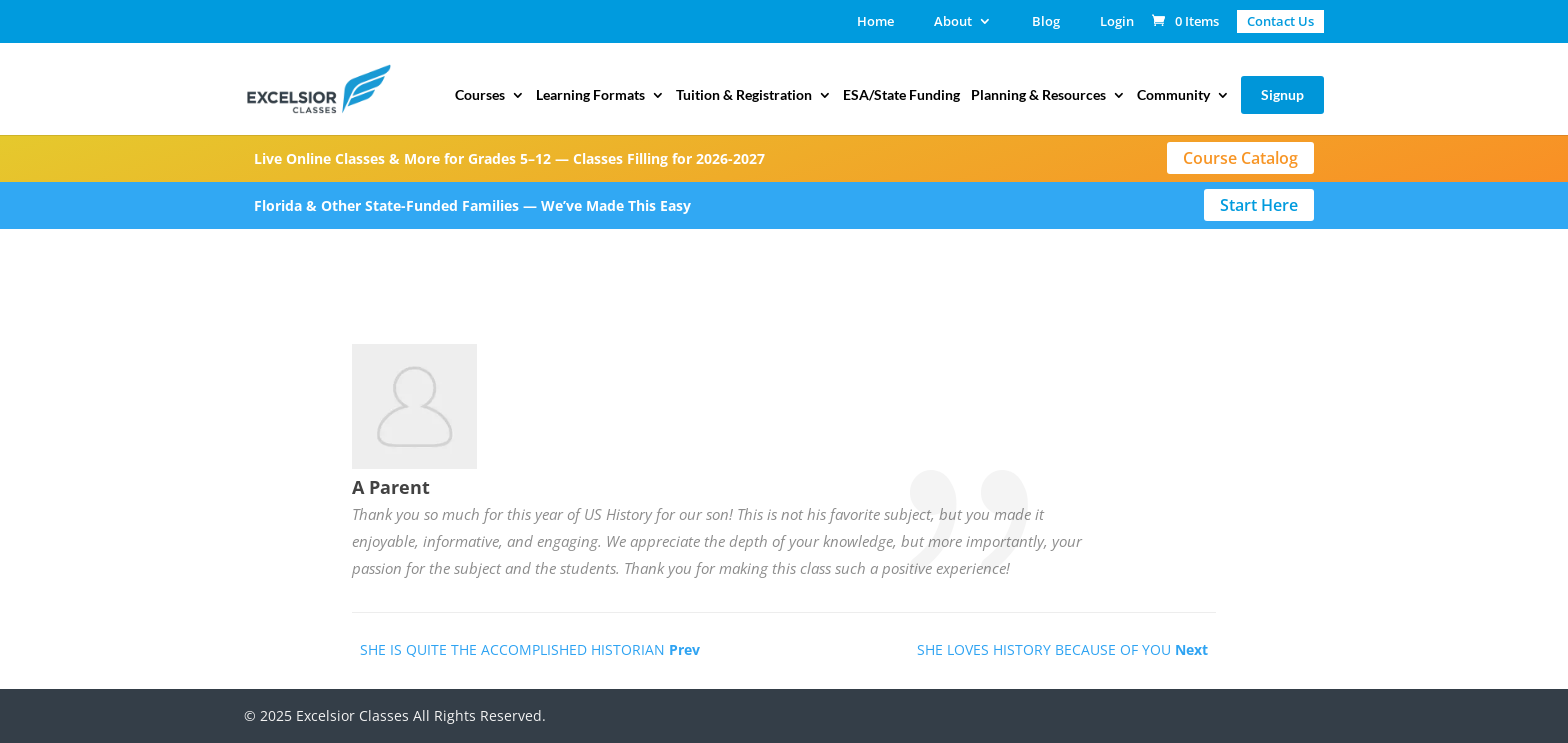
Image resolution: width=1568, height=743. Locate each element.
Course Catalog (1240, 158)
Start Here (1259, 205)
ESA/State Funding (901, 95)
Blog (1046, 22)
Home (875, 22)
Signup (1282, 94)
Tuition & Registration (744, 95)
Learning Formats (590, 95)
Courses (480, 95)
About (953, 22)
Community (1173, 95)
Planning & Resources (1038, 95)
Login (1117, 22)
